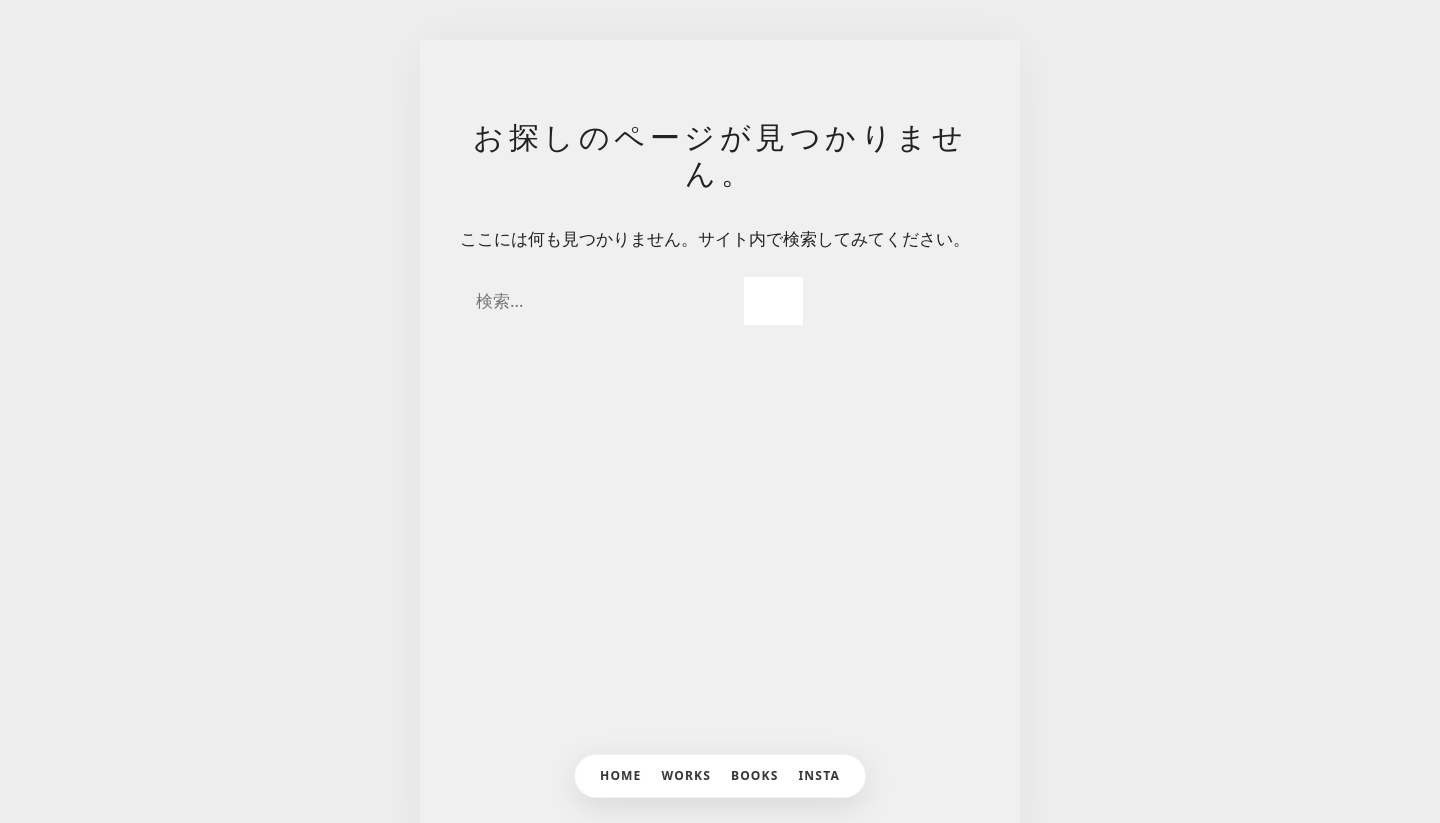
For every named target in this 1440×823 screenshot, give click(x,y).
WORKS (686, 775)
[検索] (773, 301)
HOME (621, 775)
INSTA (819, 775)
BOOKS (755, 775)
